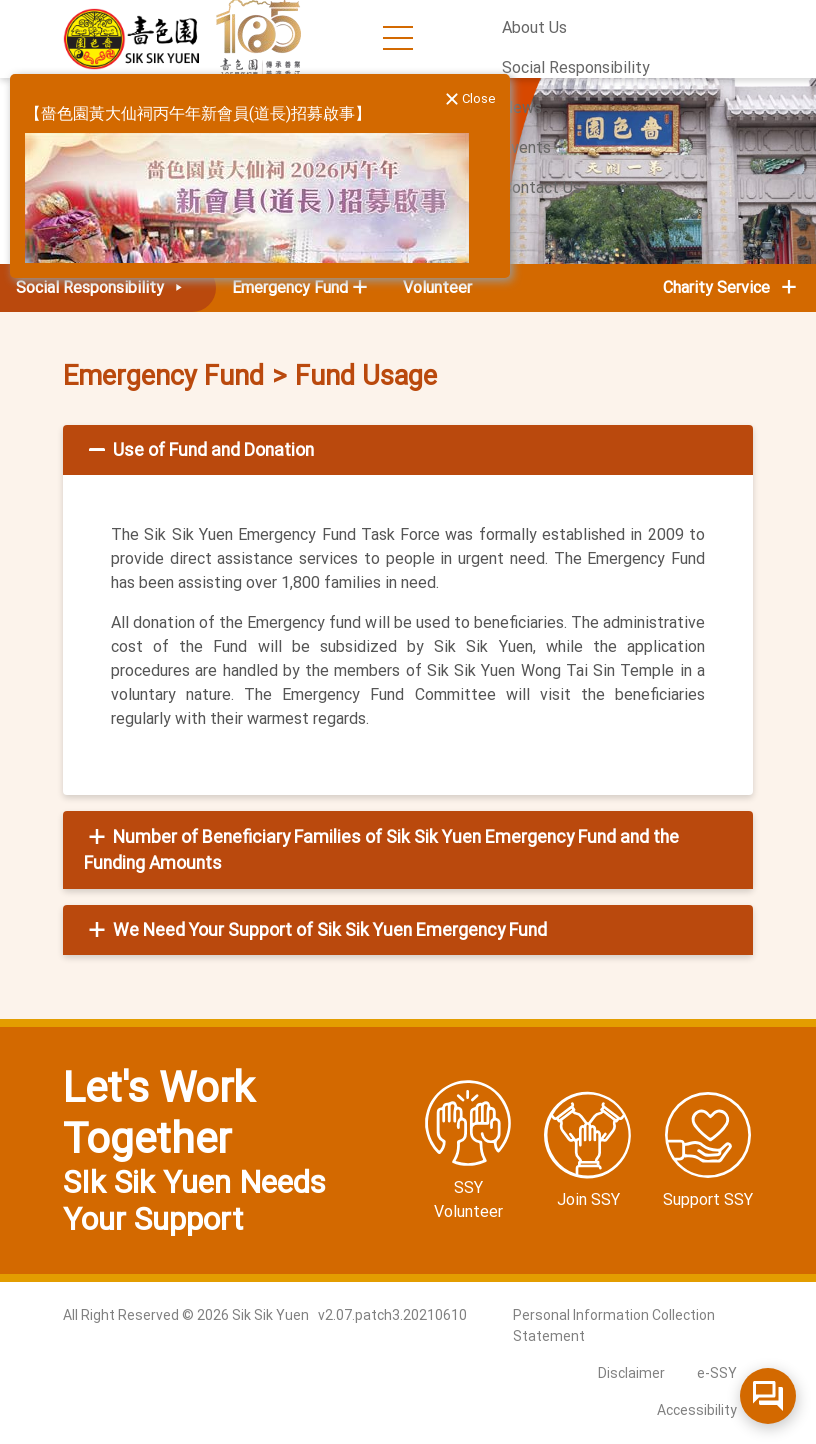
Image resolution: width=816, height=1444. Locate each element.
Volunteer (437, 287)
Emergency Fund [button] (290, 287)
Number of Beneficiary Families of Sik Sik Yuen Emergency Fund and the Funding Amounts (381, 850)
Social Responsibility (576, 67)
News (522, 107)
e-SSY (717, 1373)
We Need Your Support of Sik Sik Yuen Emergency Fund (315, 930)
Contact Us (541, 187)
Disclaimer (631, 1373)
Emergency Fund (163, 376)
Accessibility (697, 1410)
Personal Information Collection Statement (614, 1325)
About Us (534, 27)
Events (526, 147)
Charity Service (731, 287)
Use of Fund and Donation (199, 450)
